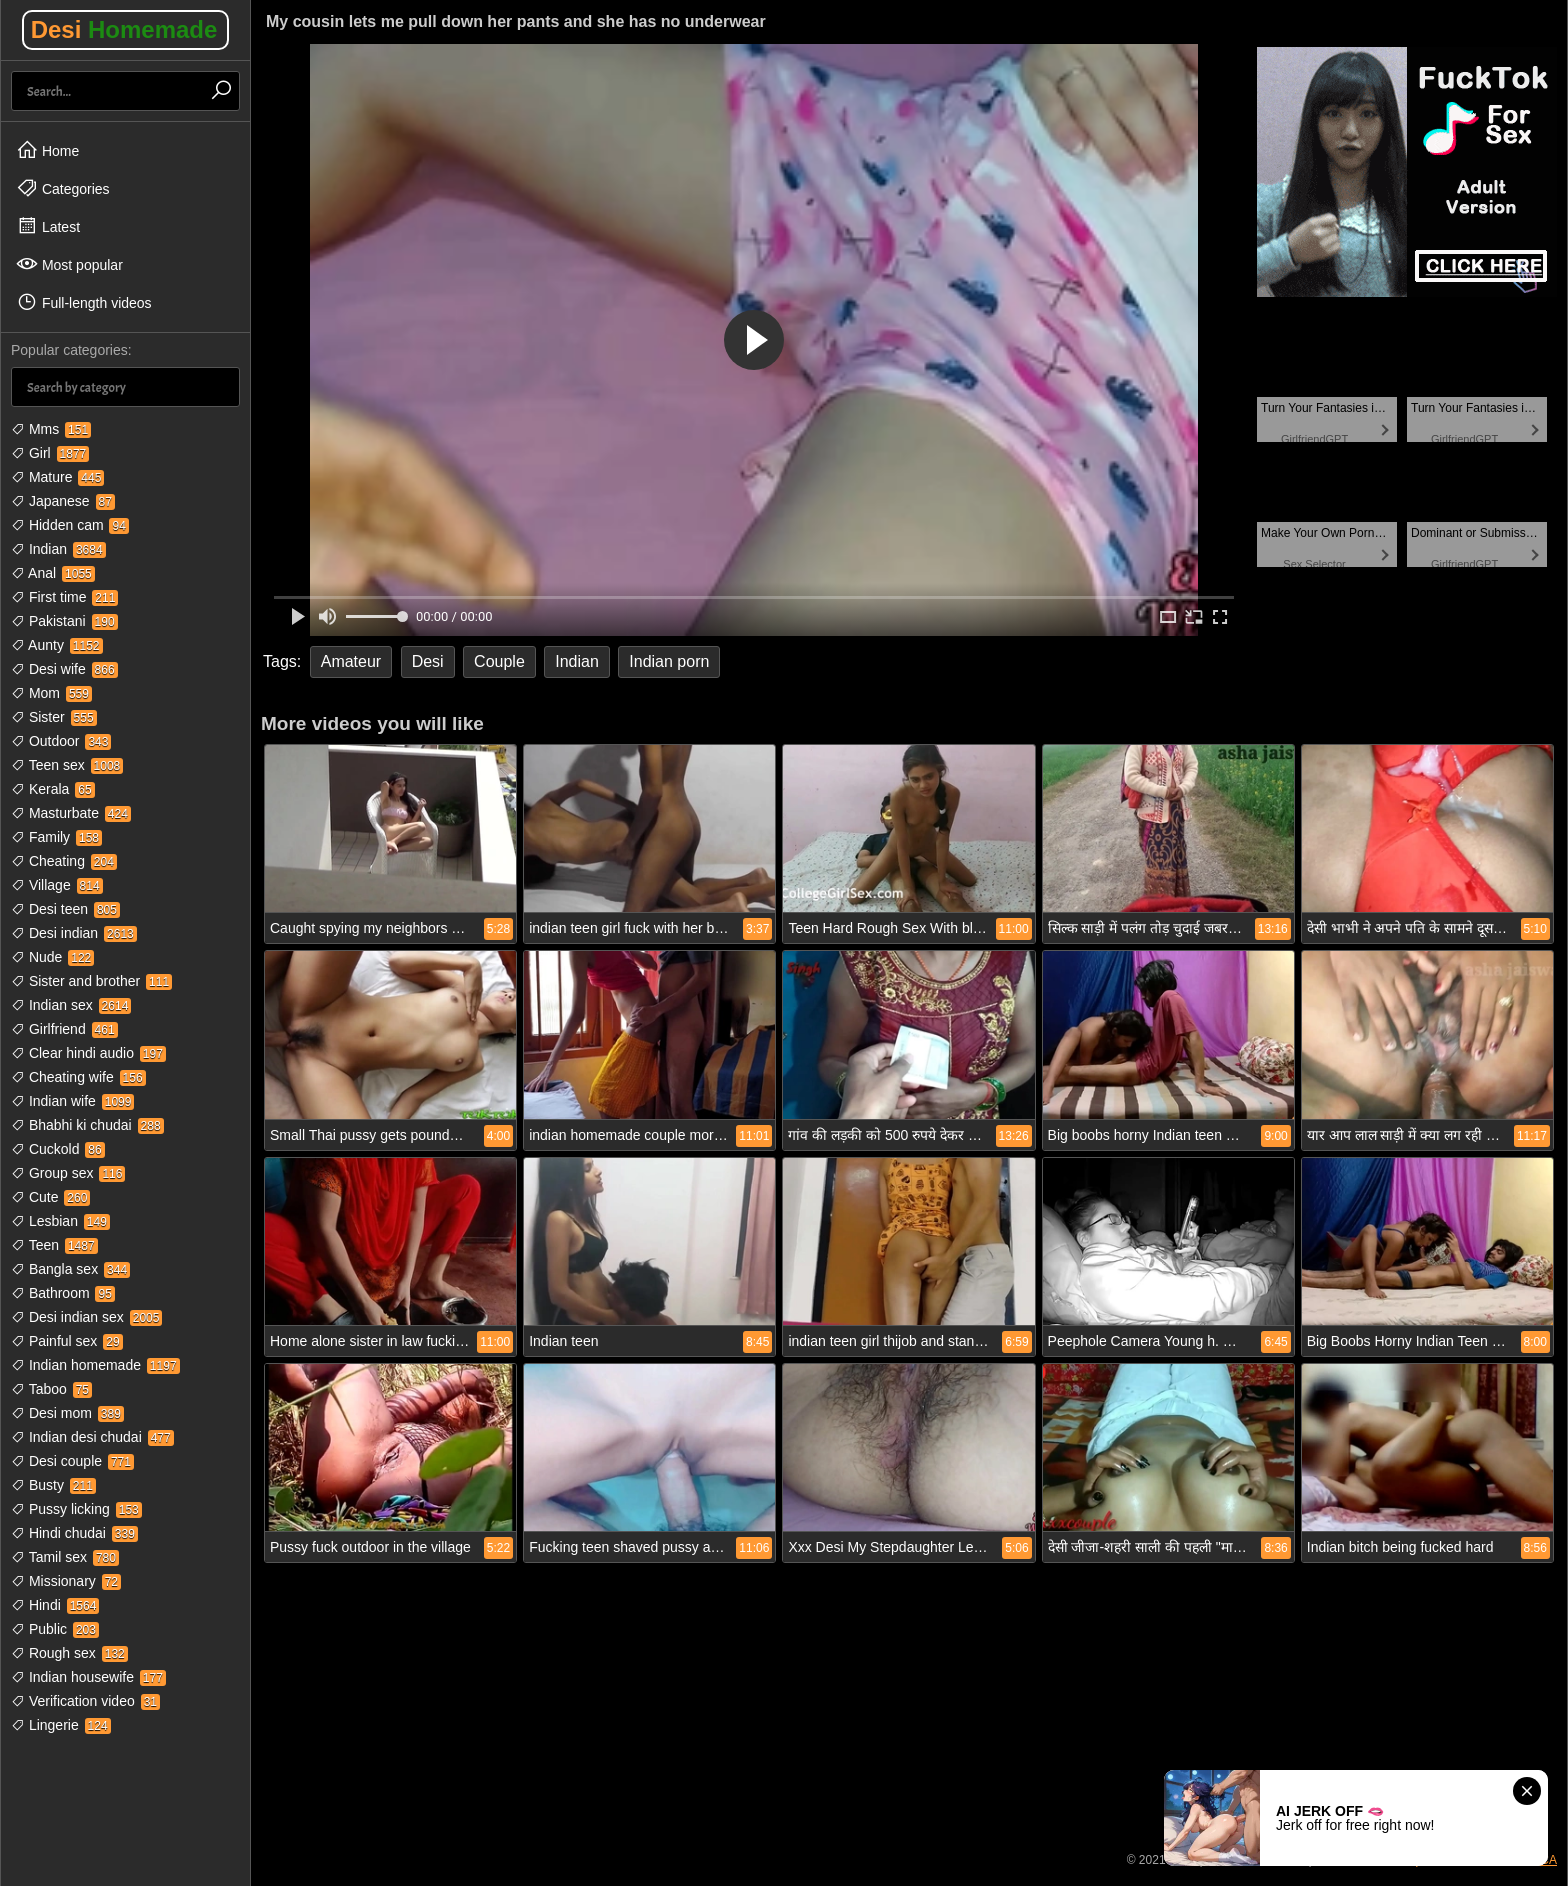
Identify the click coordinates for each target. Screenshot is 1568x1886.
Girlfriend (64, 1029)
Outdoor (61, 741)
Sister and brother (91, 981)
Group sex (68, 1173)
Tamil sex (65, 1557)
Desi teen (65, 909)
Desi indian (74, 933)
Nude (52, 957)
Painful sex (67, 1341)
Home (47, 150)
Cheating (64, 861)
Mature (57, 477)
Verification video (85, 1701)
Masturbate (71, 813)
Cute (50, 1197)
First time (64, 597)
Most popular (69, 264)
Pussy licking (76, 1509)
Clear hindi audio (88, 1053)
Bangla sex (70, 1269)
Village (57, 885)
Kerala (53, 789)
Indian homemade (95, 1365)
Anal (53, 573)
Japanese (63, 501)
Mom (51, 693)
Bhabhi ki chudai (87, 1125)
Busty (53, 1485)
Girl (50, 453)
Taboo (51, 1389)
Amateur (351, 661)
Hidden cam (70, 525)
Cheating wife (78, 1077)
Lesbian (60, 1221)
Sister (54, 717)
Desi (124, 29)
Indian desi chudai (92, 1437)
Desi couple (72, 1461)
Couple (499, 661)
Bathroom (63, 1293)
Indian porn (669, 661)
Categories (63, 188)
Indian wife (72, 1101)
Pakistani (64, 621)
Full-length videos (84, 302)
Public (55, 1629)
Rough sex (69, 1653)
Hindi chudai (74, 1533)
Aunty (57, 645)
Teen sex (67, 765)
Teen (54, 1245)
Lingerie (61, 1725)
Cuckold (58, 1149)
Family (56, 837)
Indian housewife (88, 1677)
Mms (51, 429)
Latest (48, 226)
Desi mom (67, 1413)
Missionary (66, 1581)
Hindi (55, 1605)
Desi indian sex (86, 1317)
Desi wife (64, 669)
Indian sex (71, 1005)
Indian (58, 549)
